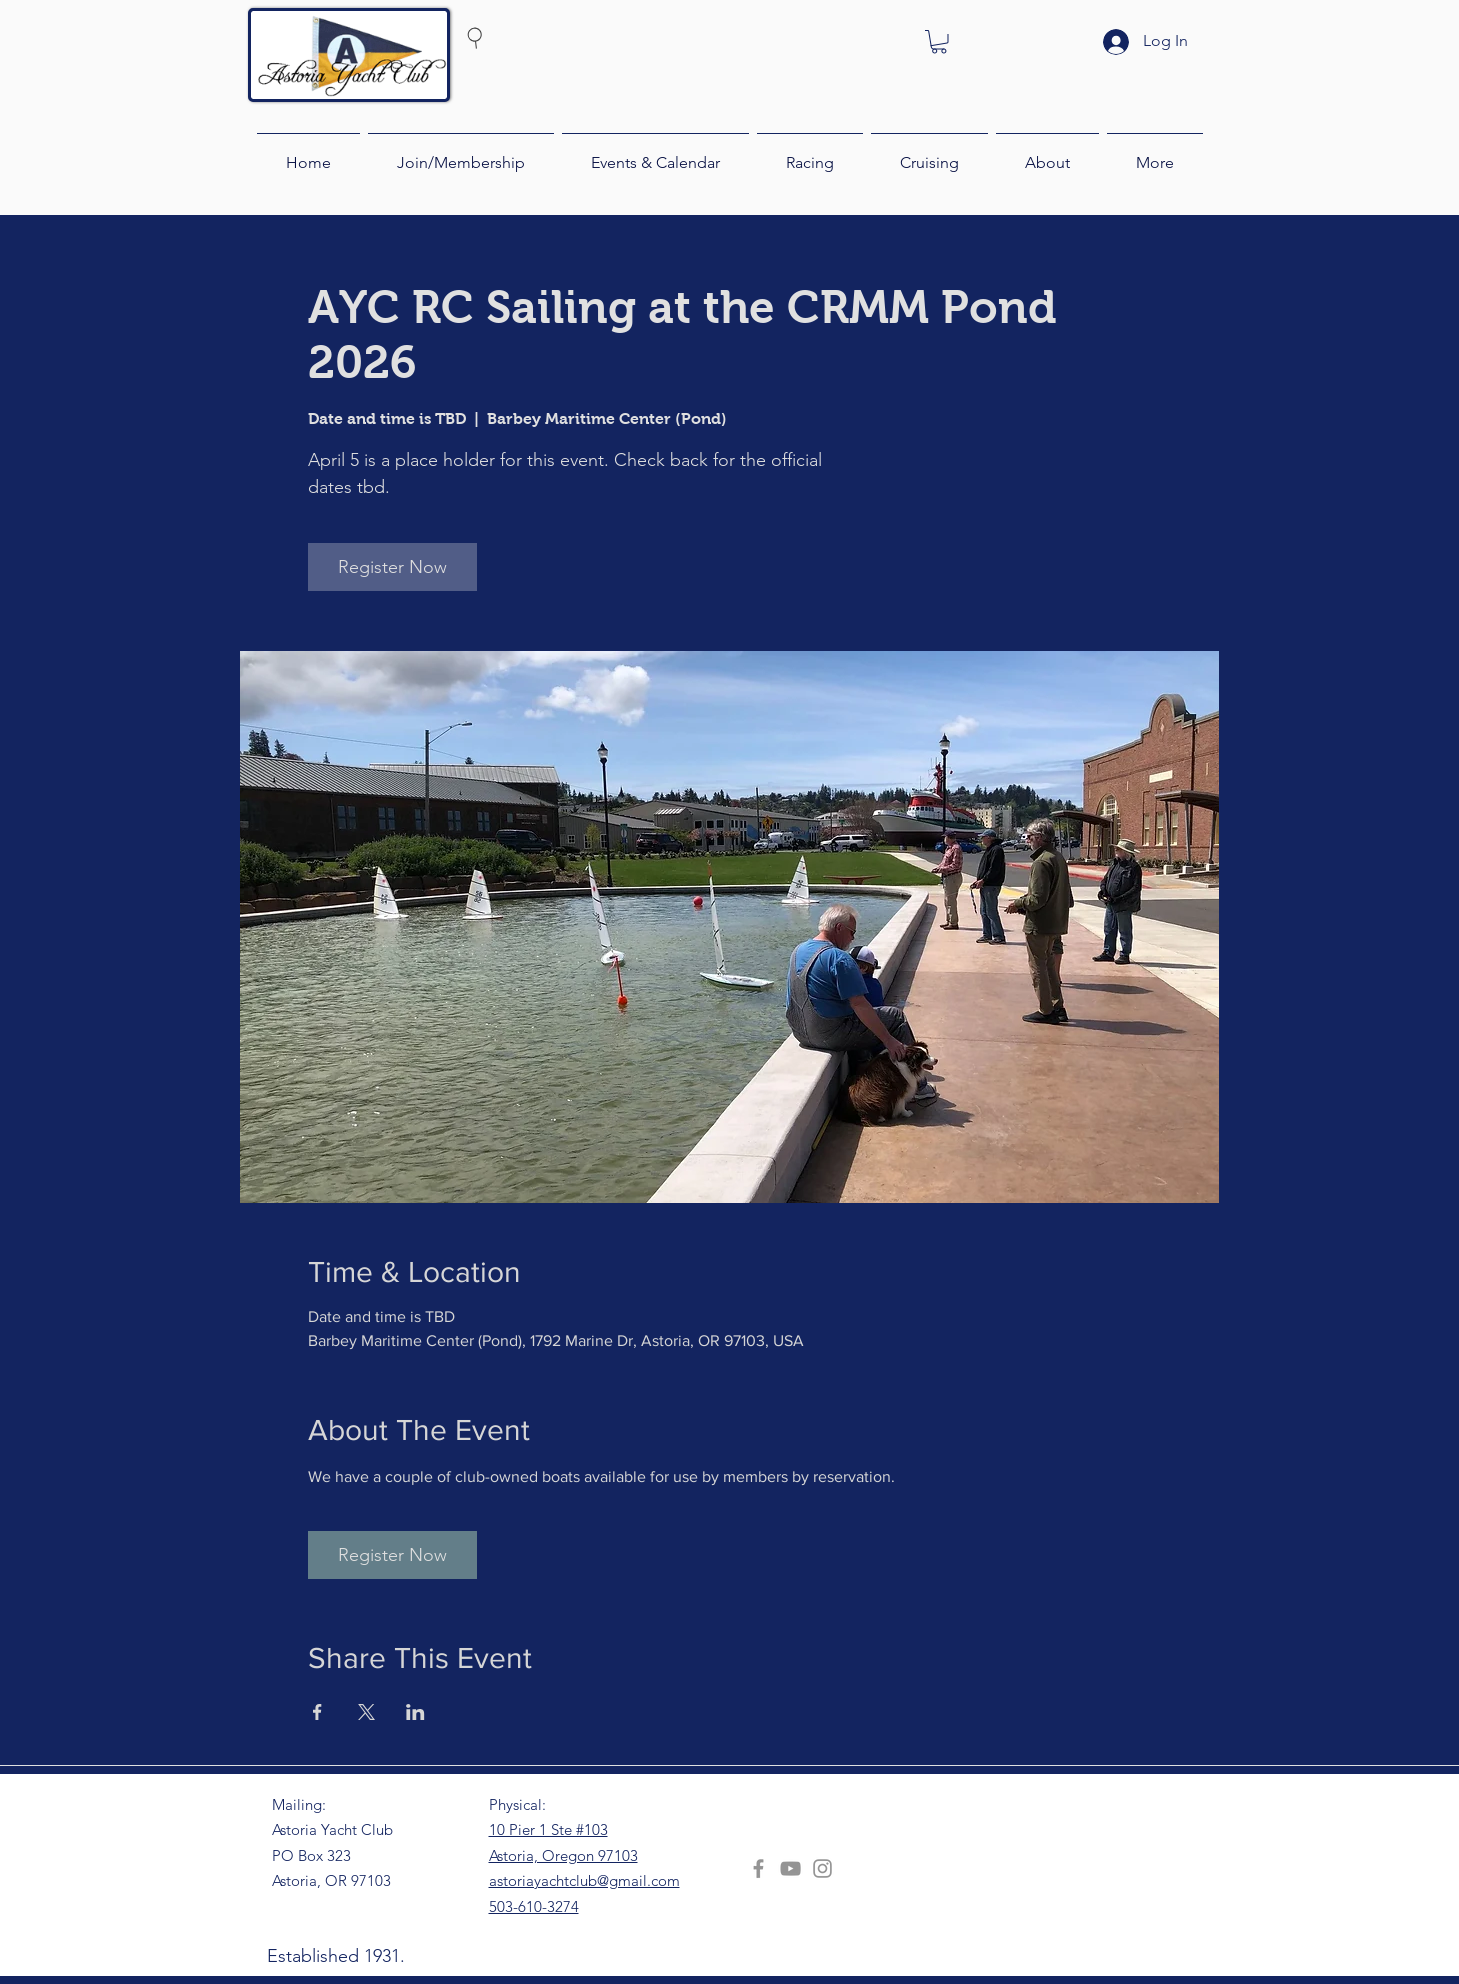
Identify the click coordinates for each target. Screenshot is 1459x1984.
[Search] (513, 37)
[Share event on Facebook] (317, 1712)
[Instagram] (822, 1868)
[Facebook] (758, 1868)
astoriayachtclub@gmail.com (584, 1880)
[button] (939, 42)
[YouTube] (790, 1868)
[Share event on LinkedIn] (415, 1712)
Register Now (392, 567)
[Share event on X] (366, 1712)
